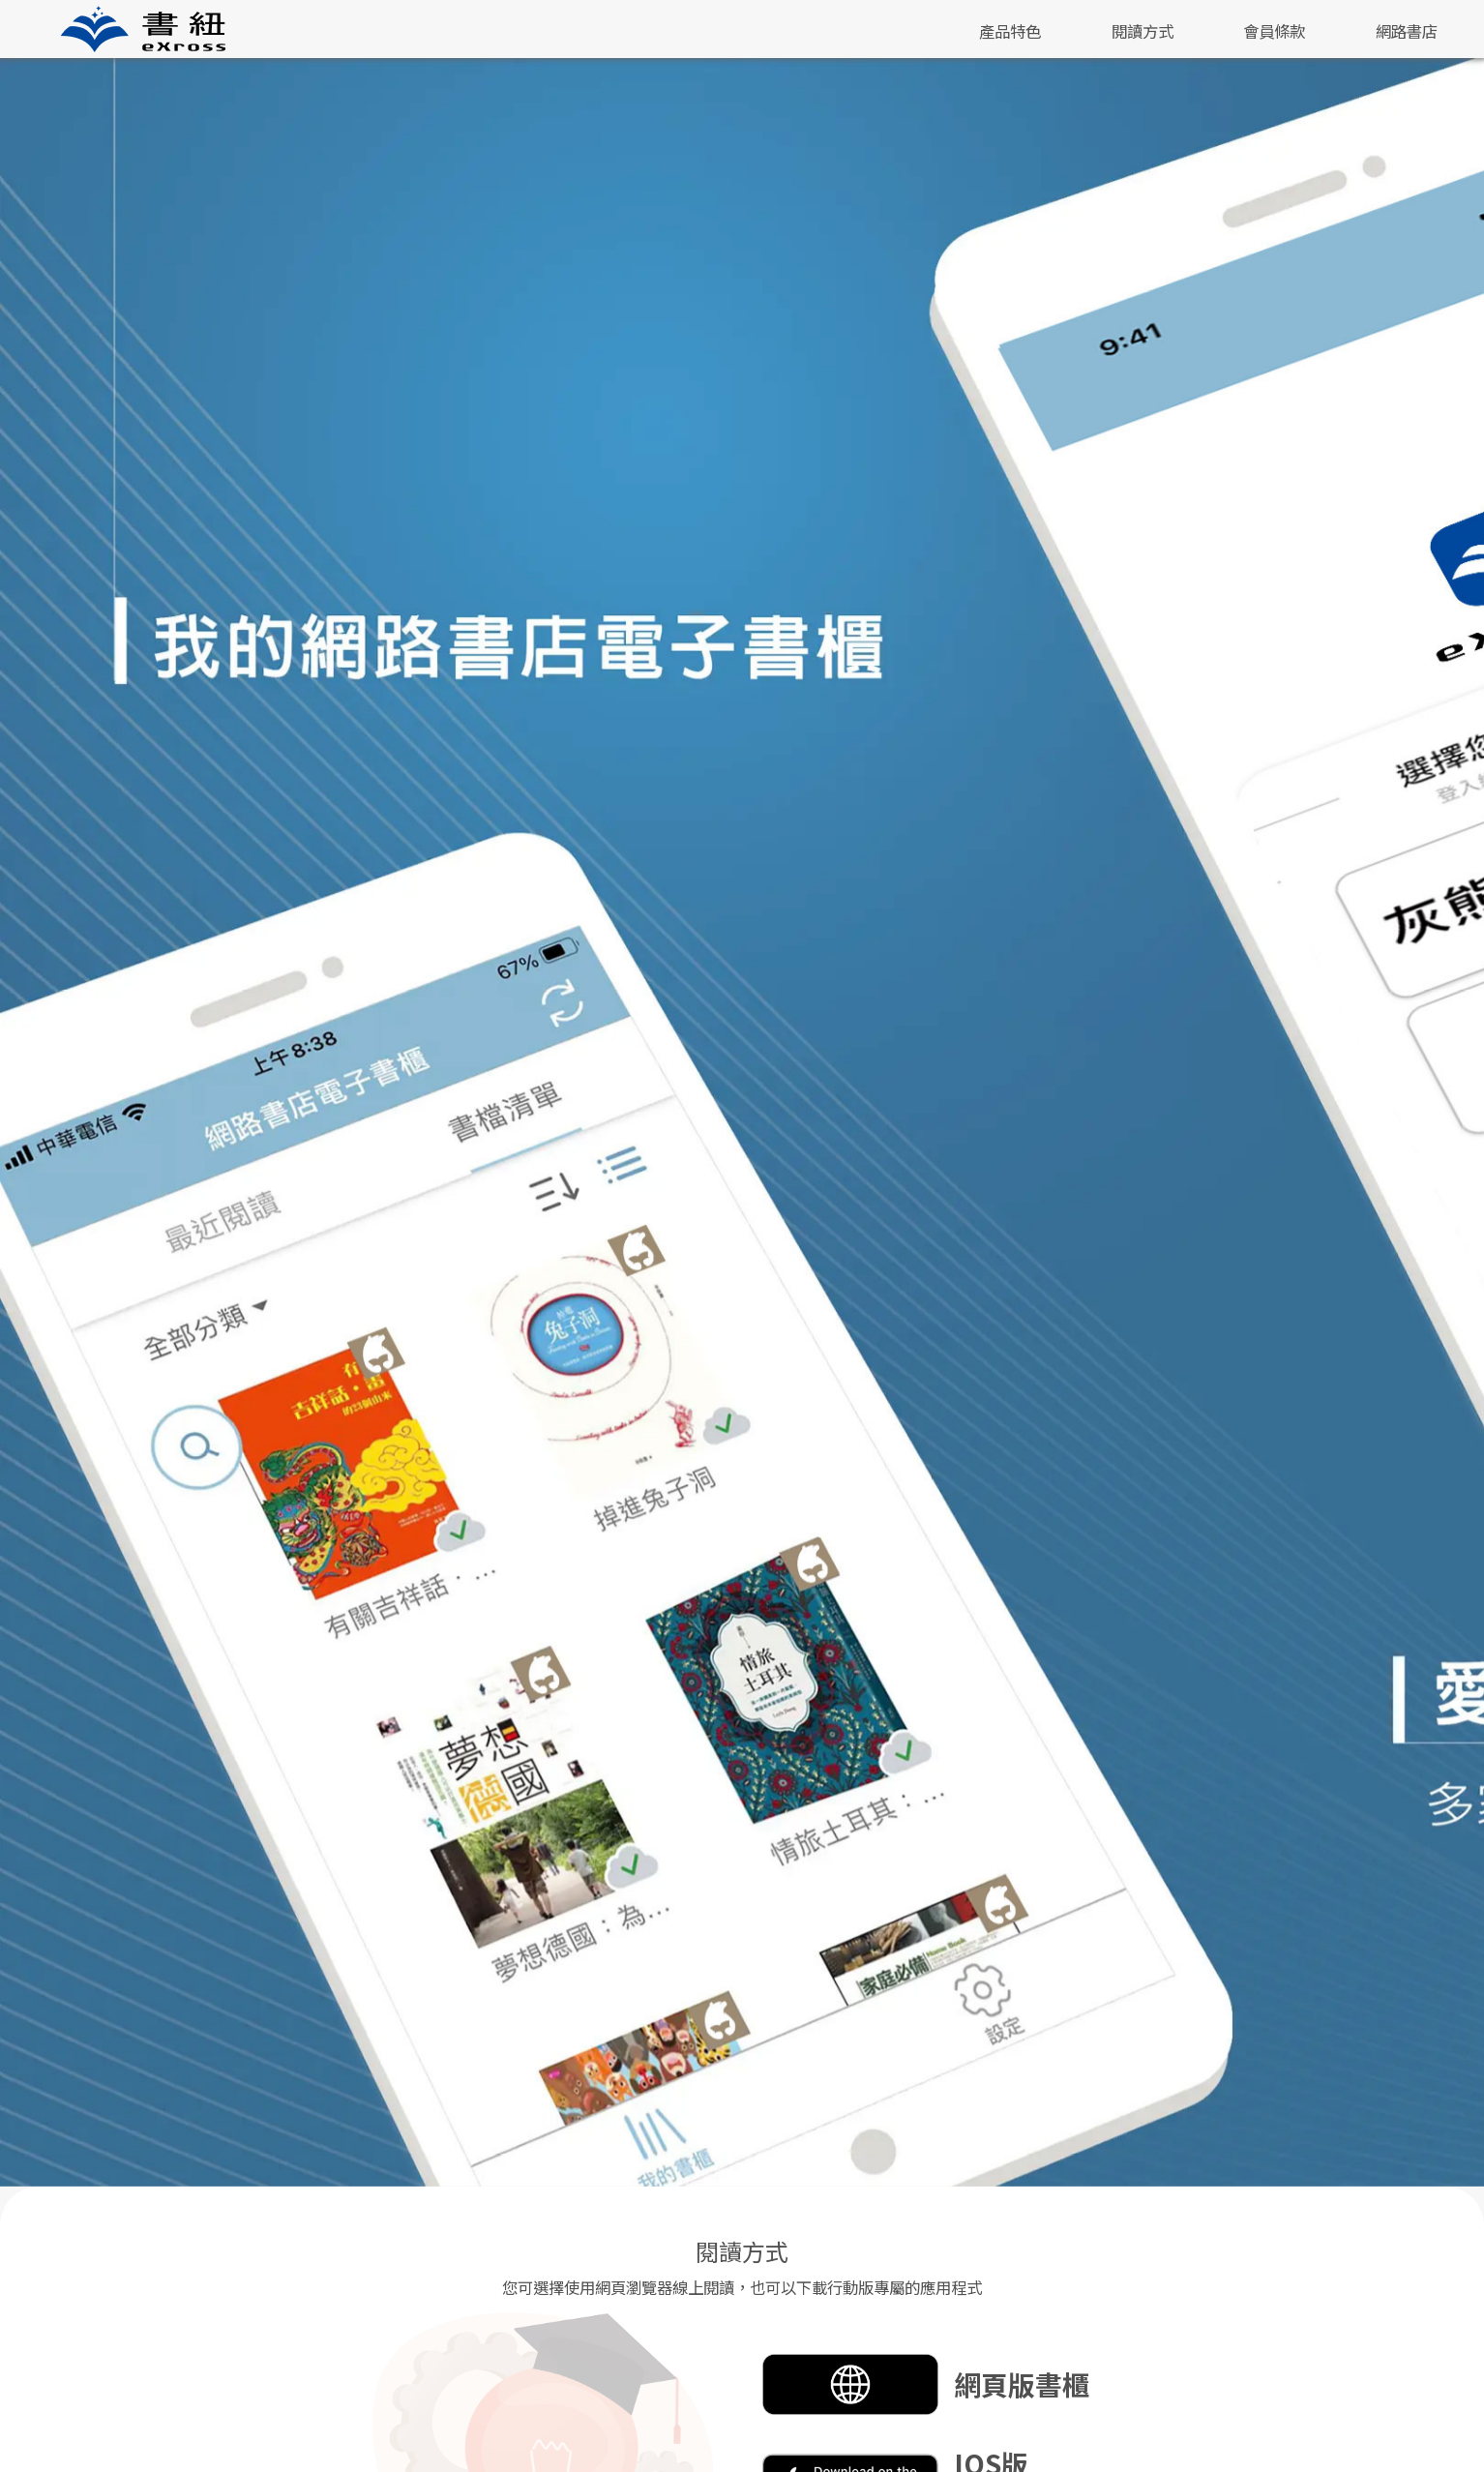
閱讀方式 (1142, 31)
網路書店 (1407, 31)
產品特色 (1010, 31)
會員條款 (1274, 31)
